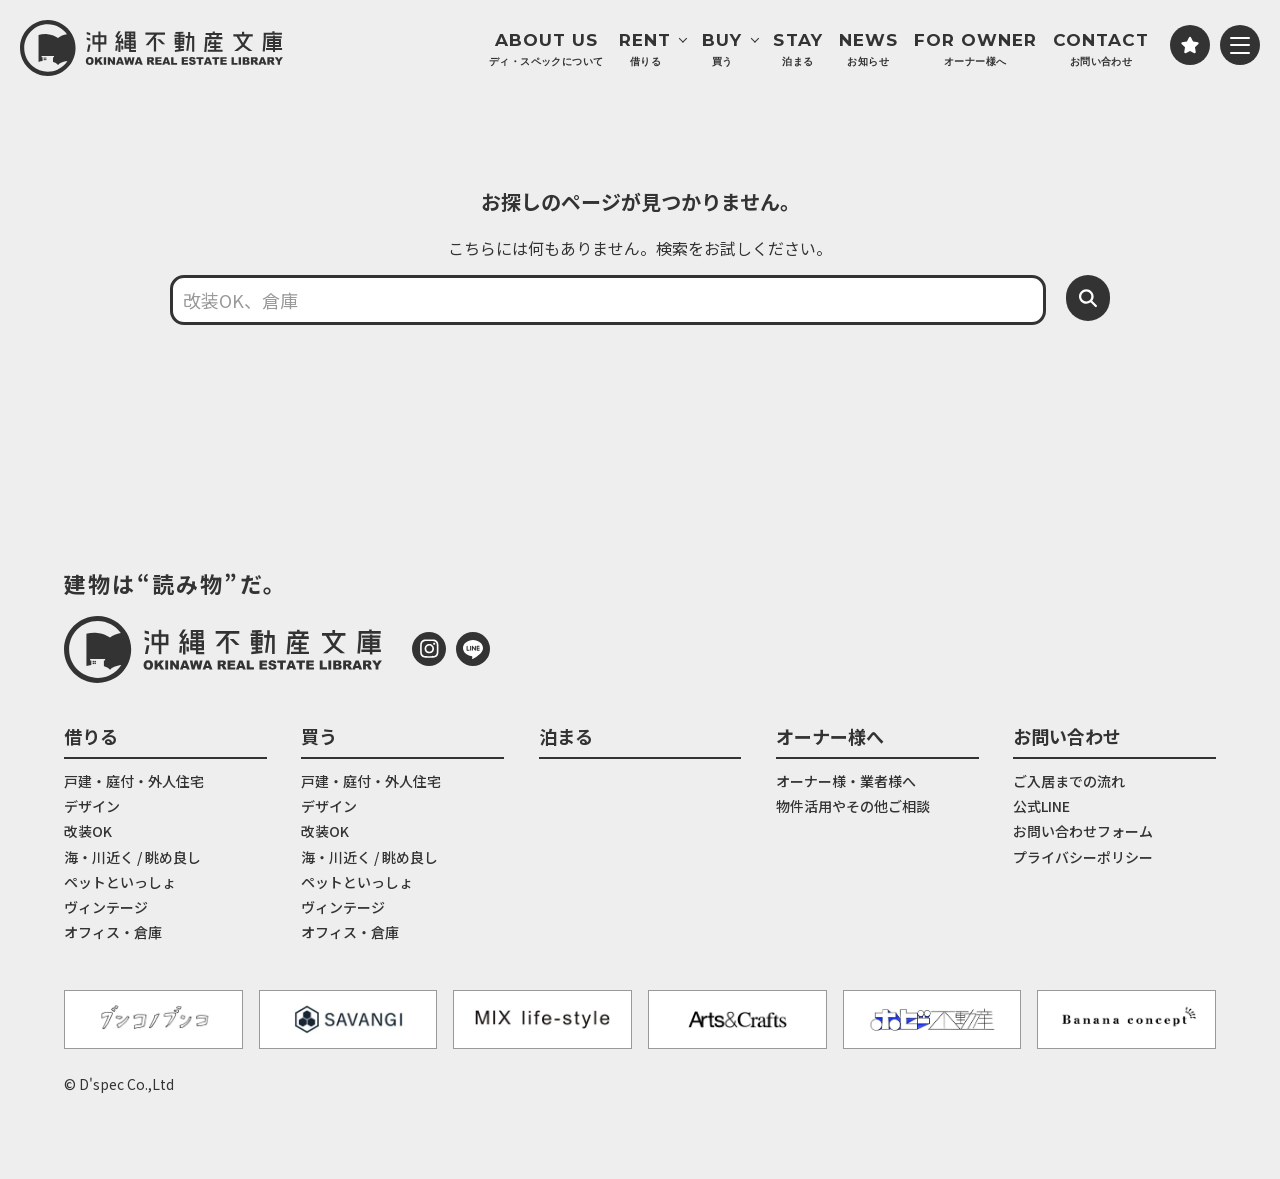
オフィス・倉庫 (113, 932)
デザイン (92, 806)
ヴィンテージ (106, 907)
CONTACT (1101, 49)
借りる (91, 736)
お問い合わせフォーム (1083, 831)
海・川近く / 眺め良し (132, 857)
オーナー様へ (830, 736)
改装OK (88, 831)
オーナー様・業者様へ (846, 781)
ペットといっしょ (120, 882)
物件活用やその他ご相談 (853, 806)
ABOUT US (546, 49)
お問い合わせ (1067, 736)
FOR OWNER (975, 49)
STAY (797, 49)
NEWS (868, 49)
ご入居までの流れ (1069, 781)
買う (319, 736)
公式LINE (1041, 806)
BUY (722, 49)
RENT (645, 49)
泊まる (566, 736)
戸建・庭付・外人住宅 (134, 781)
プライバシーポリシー (1083, 857)
